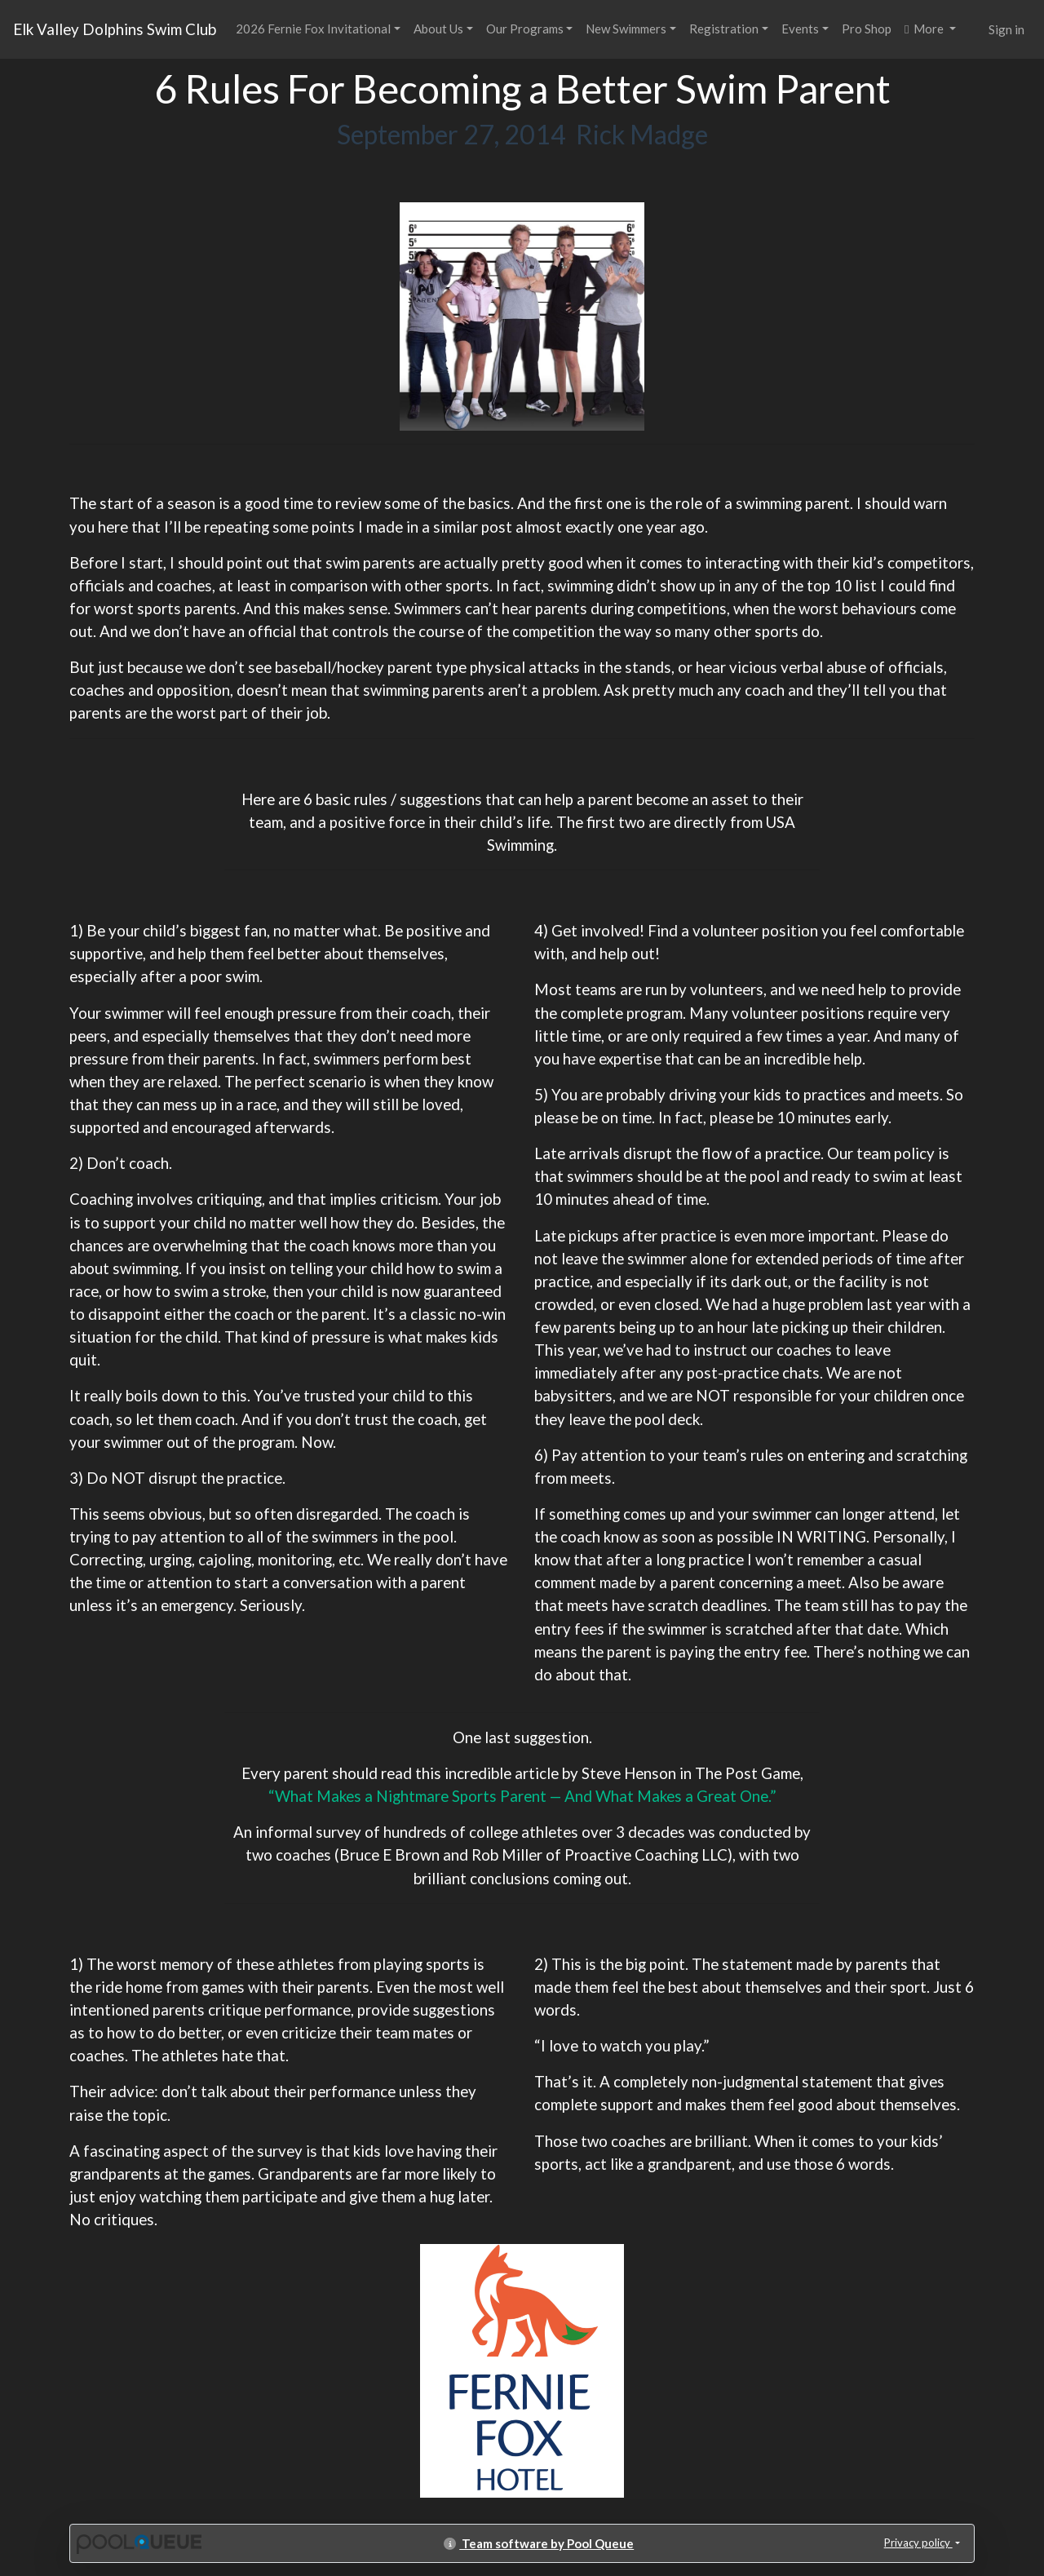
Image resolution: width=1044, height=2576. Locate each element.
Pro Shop (866, 28)
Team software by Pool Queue (539, 2543)
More (925, 28)
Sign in (1006, 29)
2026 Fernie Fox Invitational (313, 28)
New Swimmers (626, 28)
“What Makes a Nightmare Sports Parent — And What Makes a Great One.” (522, 1795)
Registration (724, 28)
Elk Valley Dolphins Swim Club (114, 29)
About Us (438, 28)
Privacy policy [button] (918, 2542)
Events (800, 28)
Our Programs (525, 28)
